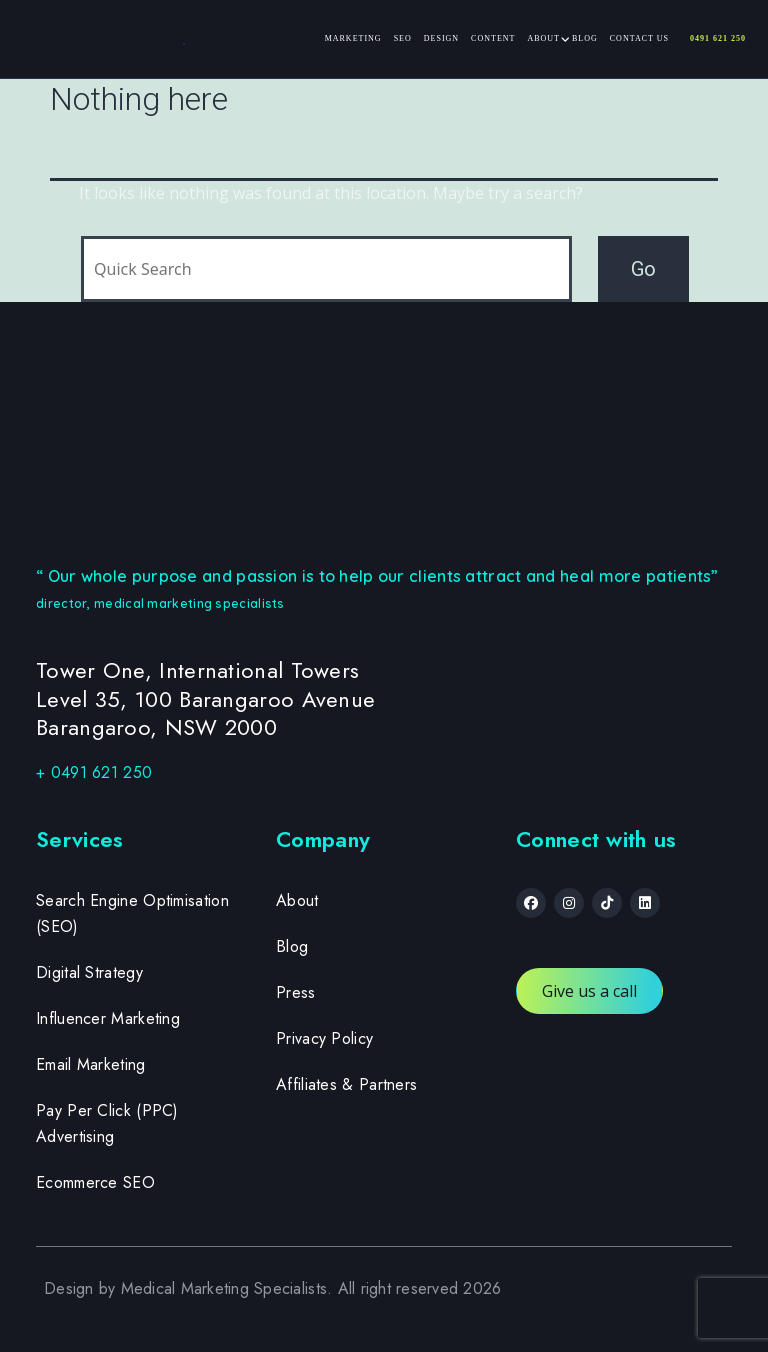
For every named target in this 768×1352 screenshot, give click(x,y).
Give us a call (589, 991)
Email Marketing (91, 1064)
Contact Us (639, 38)
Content (493, 38)
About (543, 38)
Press (296, 992)
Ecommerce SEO (95, 1182)
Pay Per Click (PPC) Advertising (107, 1123)
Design (441, 38)
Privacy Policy (324, 1038)
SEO (403, 38)
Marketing (353, 38)
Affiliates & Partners (346, 1084)
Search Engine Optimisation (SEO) (132, 913)
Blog (585, 38)
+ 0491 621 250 (94, 772)
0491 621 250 (718, 38)
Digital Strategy (89, 972)
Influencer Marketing (108, 1018)
